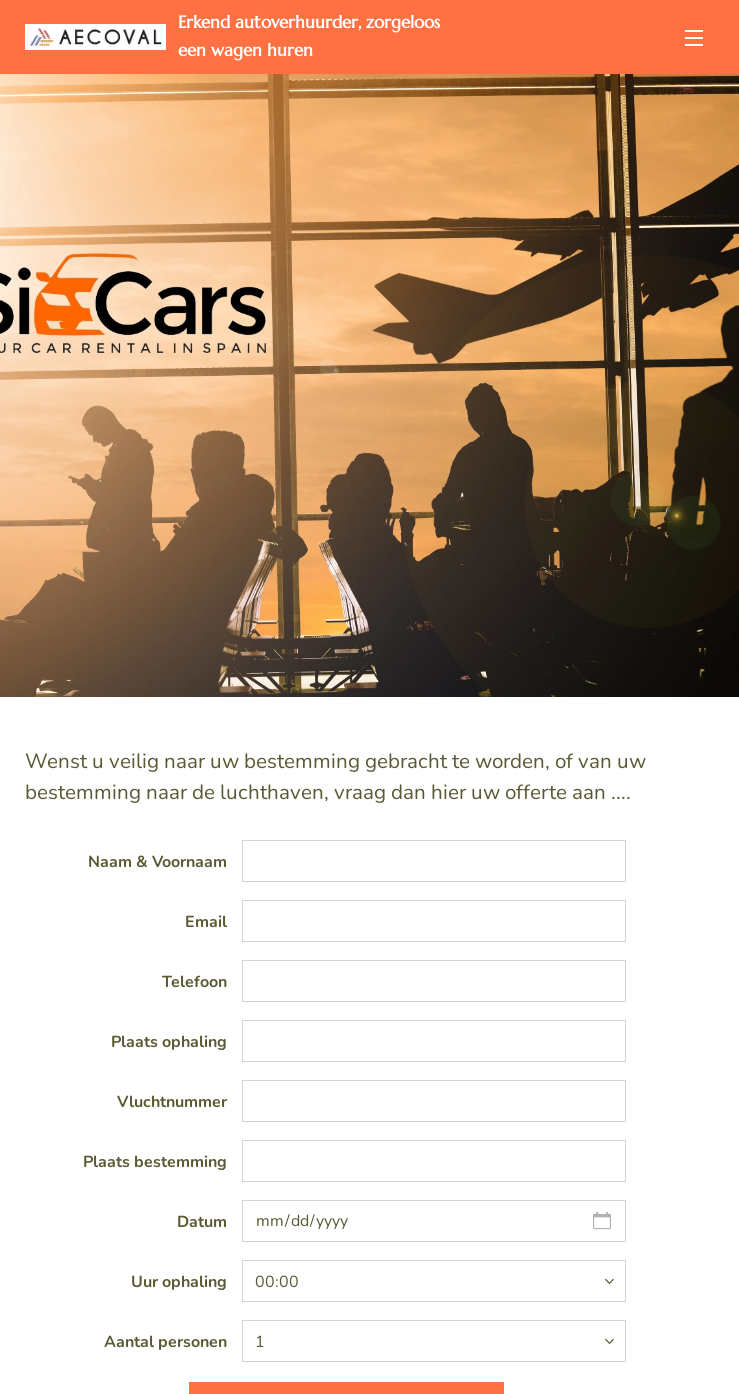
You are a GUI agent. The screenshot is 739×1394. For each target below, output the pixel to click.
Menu (694, 38)
